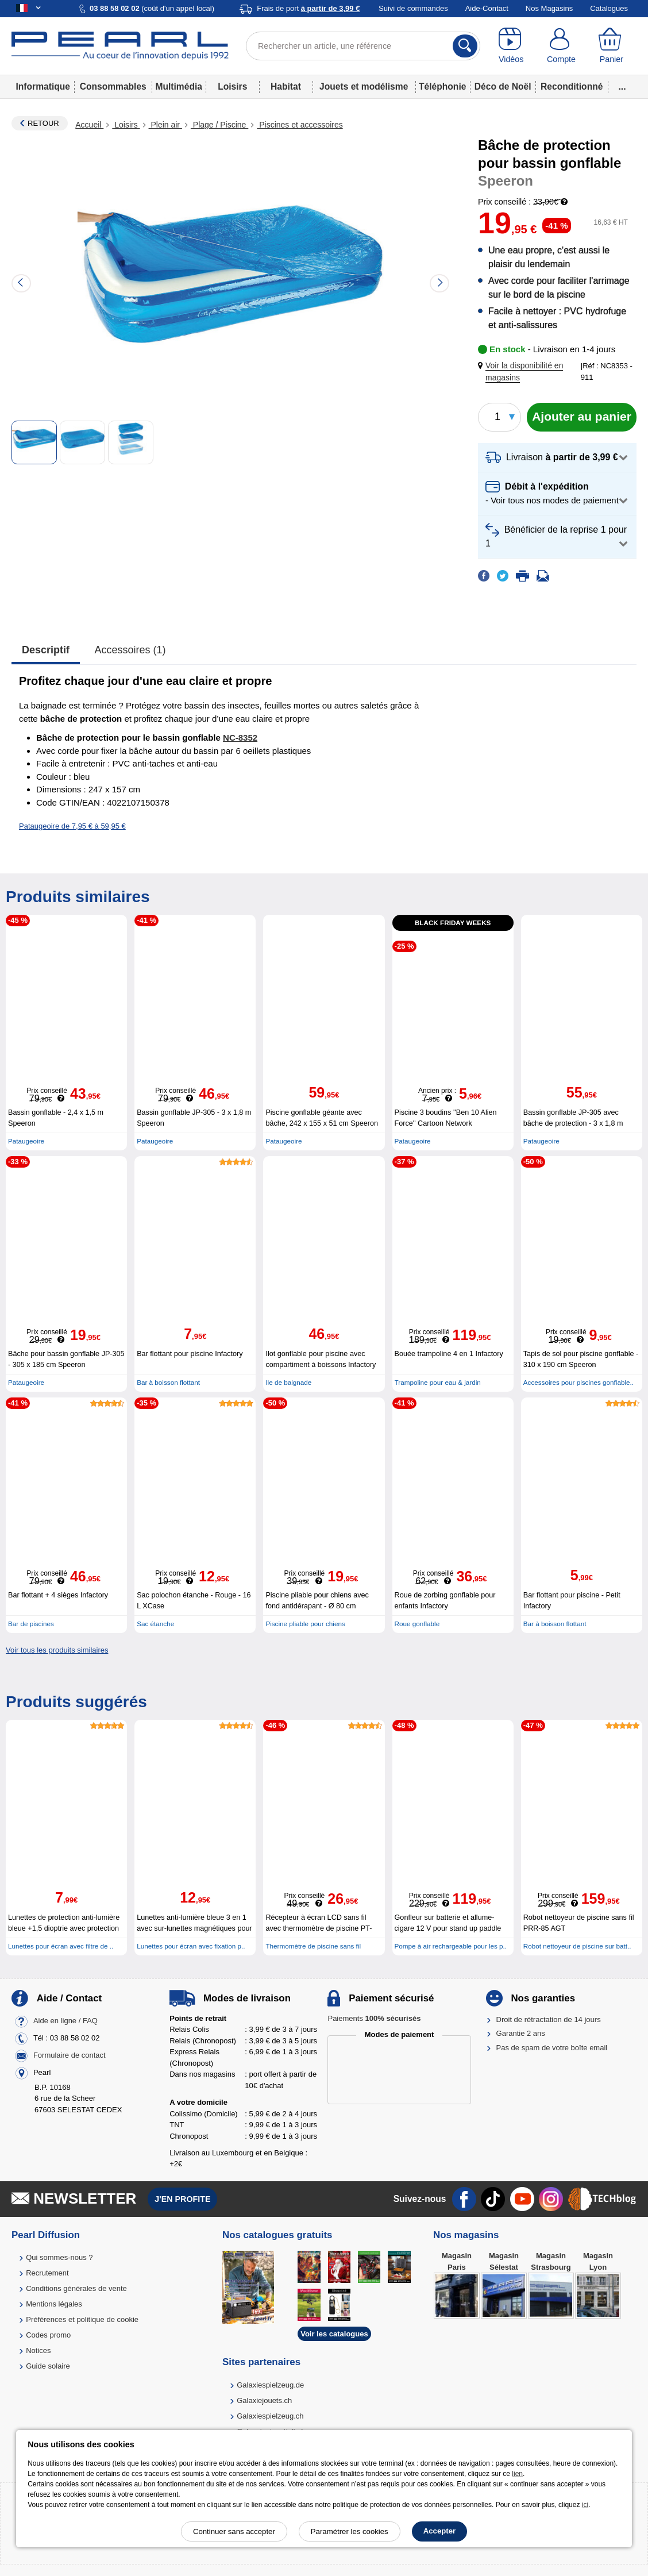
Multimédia (178, 86)
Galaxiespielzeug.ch (270, 2416)
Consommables (113, 86)
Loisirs (232, 86)
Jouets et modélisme (363, 86)
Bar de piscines (31, 1623)
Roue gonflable (417, 1623)
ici (585, 2505)
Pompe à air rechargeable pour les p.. (451, 1946)
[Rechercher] (465, 45)
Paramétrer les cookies (349, 2531)
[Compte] (561, 46)
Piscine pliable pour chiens (305, 1623)
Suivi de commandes (413, 8)
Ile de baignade (288, 1382)
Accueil (89, 124)
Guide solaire (48, 2366)
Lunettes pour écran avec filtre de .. (60, 1946)
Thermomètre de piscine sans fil (313, 1946)
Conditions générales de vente (76, 2288)
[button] (532, 372)
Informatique (43, 86)
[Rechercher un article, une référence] (363, 46)
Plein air (165, 124)
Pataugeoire (26, 1141)
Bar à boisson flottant (168, 1382)
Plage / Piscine (219, 124)
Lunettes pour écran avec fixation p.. (191, 1946)
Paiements (374, 2018)
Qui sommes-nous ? (59, 2257)
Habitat (286, 86)
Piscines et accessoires (299, 124)
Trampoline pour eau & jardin (438, 1382)
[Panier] (612, 46)
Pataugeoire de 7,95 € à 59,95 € (72, 826)
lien (517, 2474)
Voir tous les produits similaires (57, 1650)
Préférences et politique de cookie (82, 2319)
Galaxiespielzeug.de (270, 2385)
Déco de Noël (503, 86)
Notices (38, 2350)
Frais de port (308, 8)
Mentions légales (54, 2304)
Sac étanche (155, 1623)
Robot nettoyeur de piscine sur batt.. (577, 1946)
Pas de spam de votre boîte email (552, 2047)
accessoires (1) (130, 650)
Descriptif (46, 650)
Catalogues (609, 8)
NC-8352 (240, 737)
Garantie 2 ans (520, 2033)
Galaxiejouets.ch (264, 2400)
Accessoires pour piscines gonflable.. (578, 1382)
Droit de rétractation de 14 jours (548, 2019)
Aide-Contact (486, 8)
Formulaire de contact (69, 2055)
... (622, 86)
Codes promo (48, 2335)
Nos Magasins (549, 8)
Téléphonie (442, 86)
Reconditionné (572, 86)
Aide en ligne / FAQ (65, 2020)
